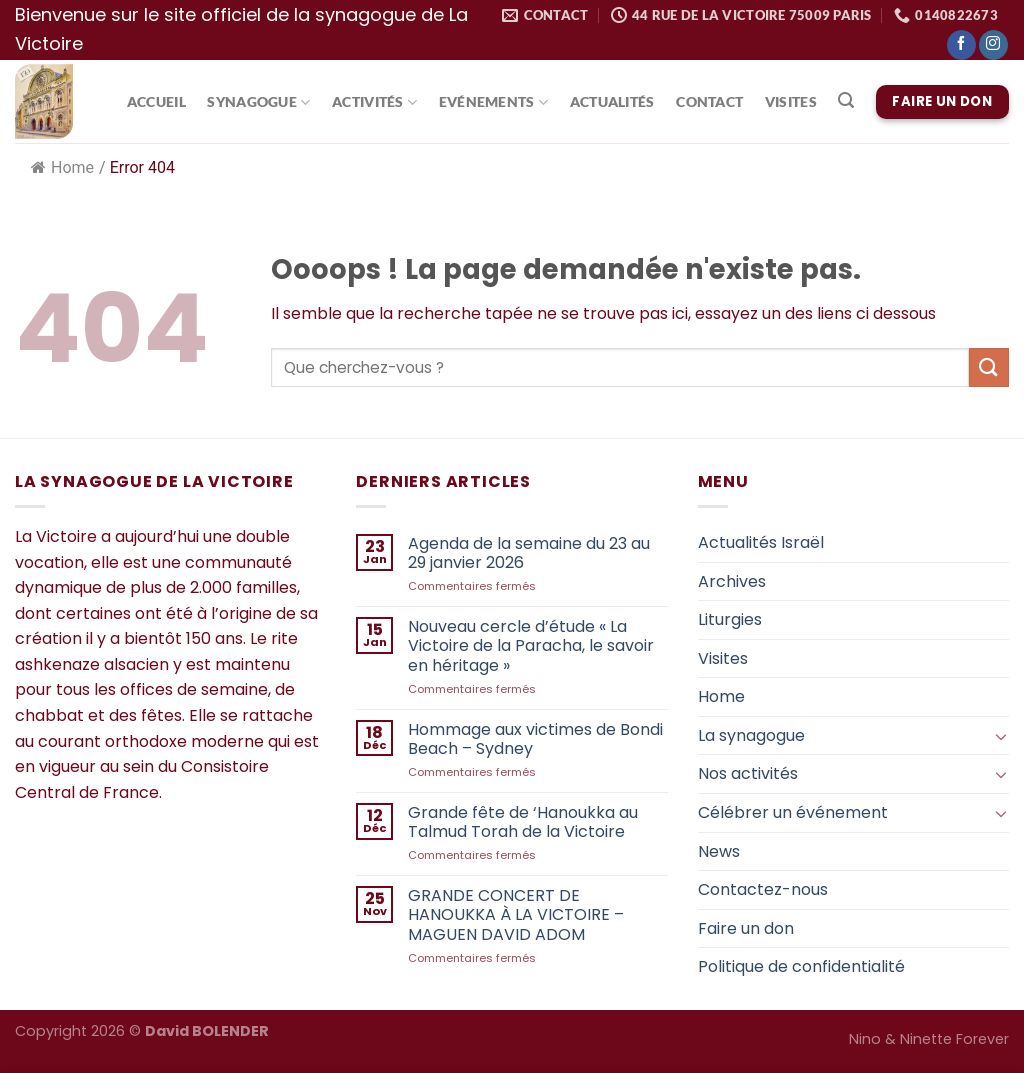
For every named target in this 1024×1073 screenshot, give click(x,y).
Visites (791, 102)
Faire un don (746, 928)
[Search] (847, 100)
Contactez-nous (763, 889)
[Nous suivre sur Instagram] (993, 45)
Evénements (493, 102)
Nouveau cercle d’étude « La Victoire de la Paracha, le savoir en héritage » (531, 646)
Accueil (156, 102)
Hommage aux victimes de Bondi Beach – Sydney (535, 739)
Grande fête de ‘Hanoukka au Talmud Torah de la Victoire (523, 822)
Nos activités (748, 773)
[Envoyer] (989, 367)
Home (62, 167)
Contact (709, 102)
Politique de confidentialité (801, 966)
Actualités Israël (761, 542)
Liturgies (730, 619)
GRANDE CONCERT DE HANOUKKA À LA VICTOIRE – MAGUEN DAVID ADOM (516, 915)
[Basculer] (1001, 736)
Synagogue (258, 102)
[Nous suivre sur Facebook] (961, 45)
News (719, 851)
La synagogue (751, 735)
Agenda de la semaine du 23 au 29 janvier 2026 (529, 553)
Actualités (612, 102)
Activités (374, 102)
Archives (732, 581)
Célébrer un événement (793, 812)
